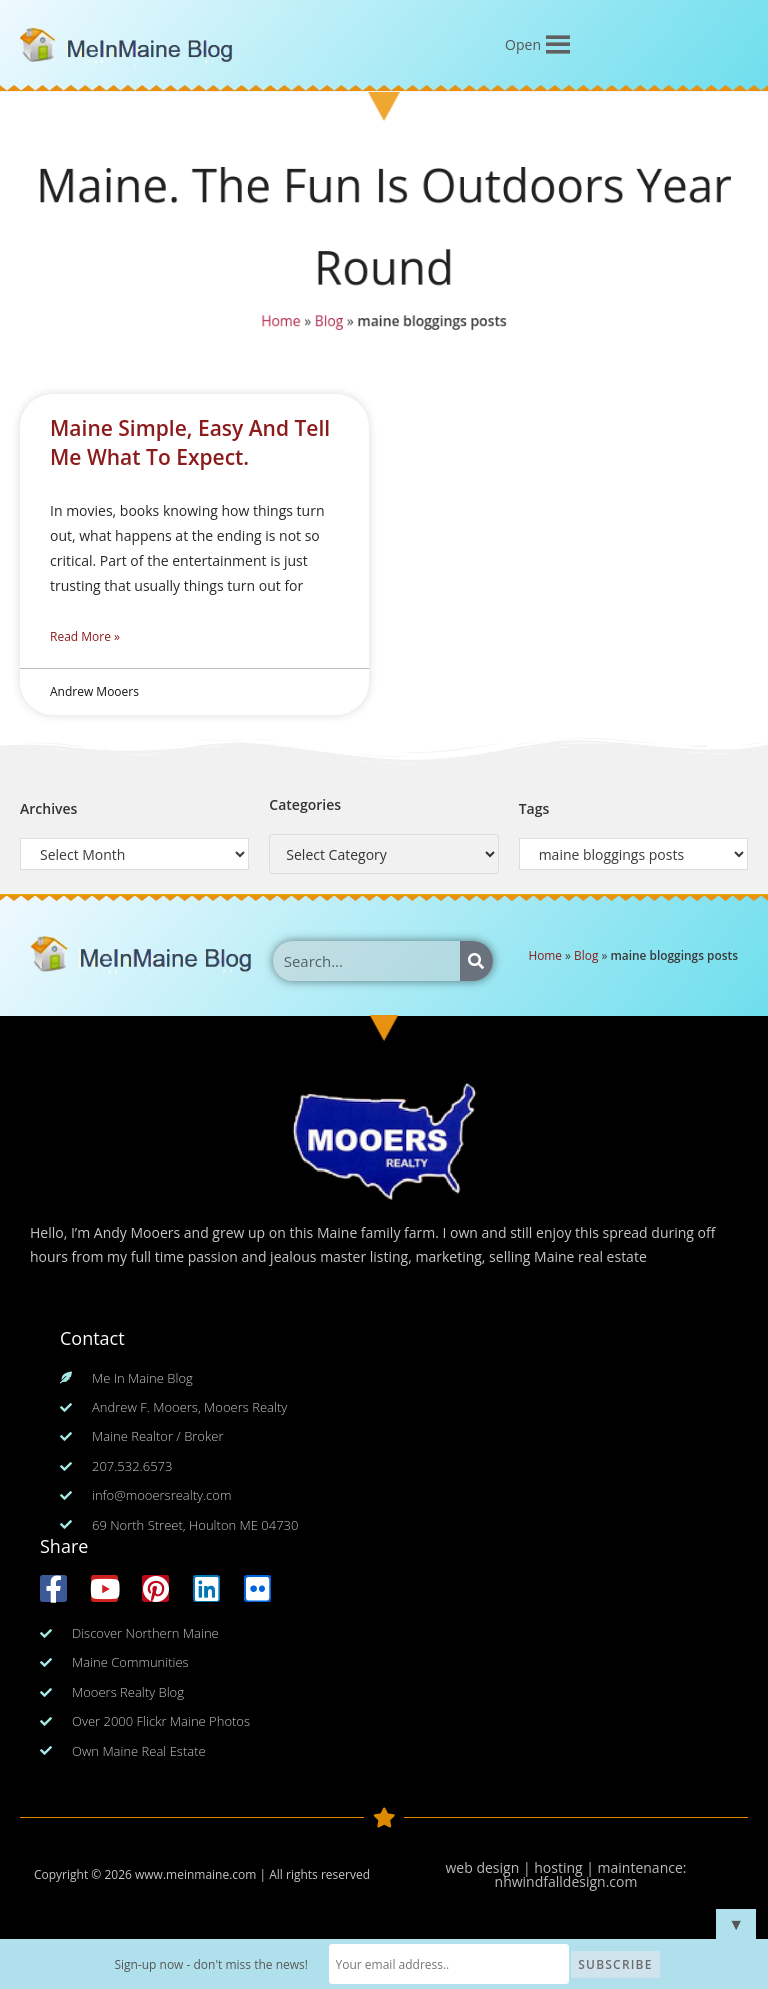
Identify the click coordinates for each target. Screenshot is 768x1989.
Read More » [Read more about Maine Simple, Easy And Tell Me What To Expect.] (85, 636)
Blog (327, 324)
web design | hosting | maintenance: (566, 1867)
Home (277, 324)
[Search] (476, 961)
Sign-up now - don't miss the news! (211, 1964)
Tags (534, 808)
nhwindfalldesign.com (566, 1881)
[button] (523, 45)
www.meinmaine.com (195, 1874)
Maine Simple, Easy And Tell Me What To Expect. (190, 442)
